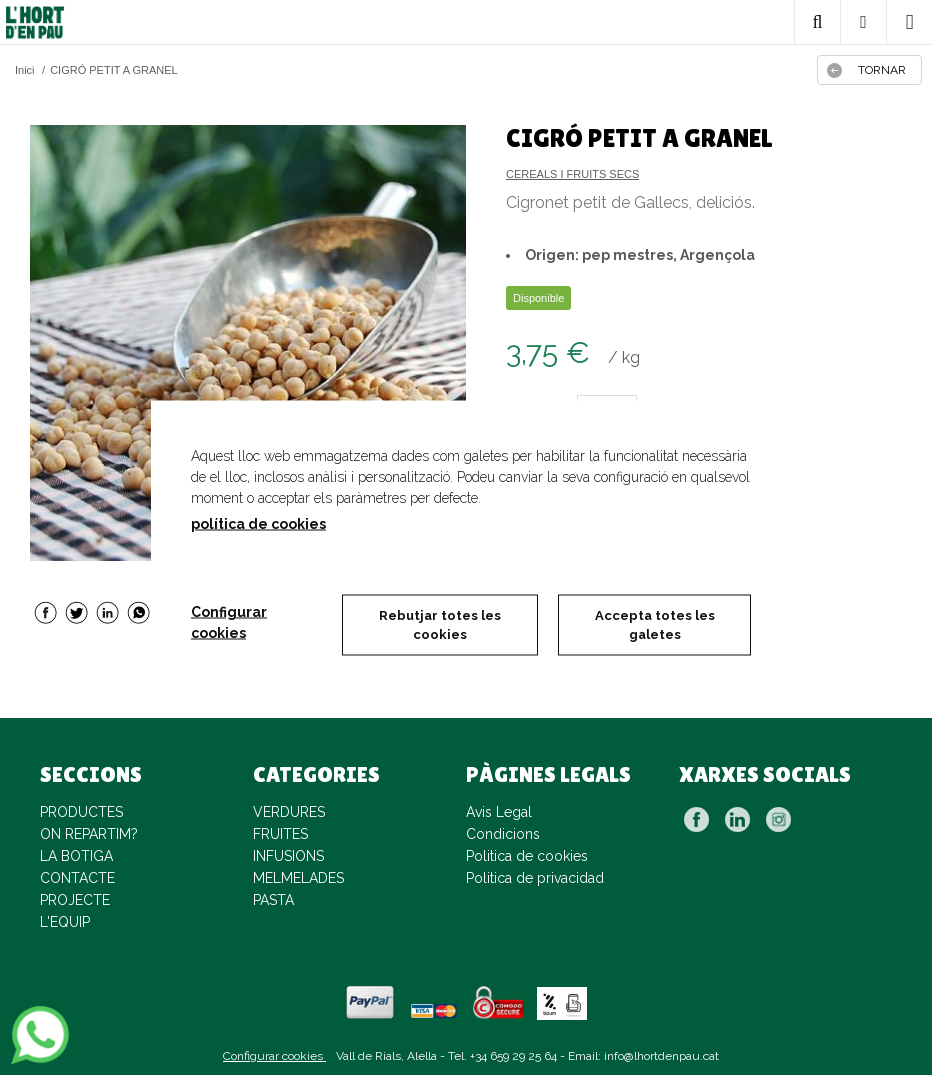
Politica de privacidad (535, 878)
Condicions (503, 834)
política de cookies (258, 523)
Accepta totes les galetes (655, 624)
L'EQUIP (65, 922)
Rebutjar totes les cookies (440, 624)
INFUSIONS (288, 856)
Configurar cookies (274, 1056)
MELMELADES (298, 878)
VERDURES (289, 812)
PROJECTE (75, 900)
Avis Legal (499, 812)
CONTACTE (77, 878)
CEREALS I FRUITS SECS (572, 174)
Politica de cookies (527, 856)
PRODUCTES (81, 812)
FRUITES (280, 834)
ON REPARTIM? (89, 834)
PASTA (273, 900)
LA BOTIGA (76, 856)
